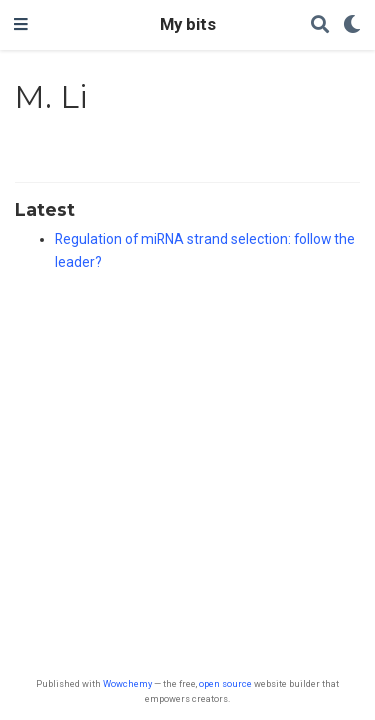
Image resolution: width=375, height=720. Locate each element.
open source (225, 683)
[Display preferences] (352, 25)
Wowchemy (127, 683)
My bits (188, 24)
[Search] (320, 25)
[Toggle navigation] (21, 25)
